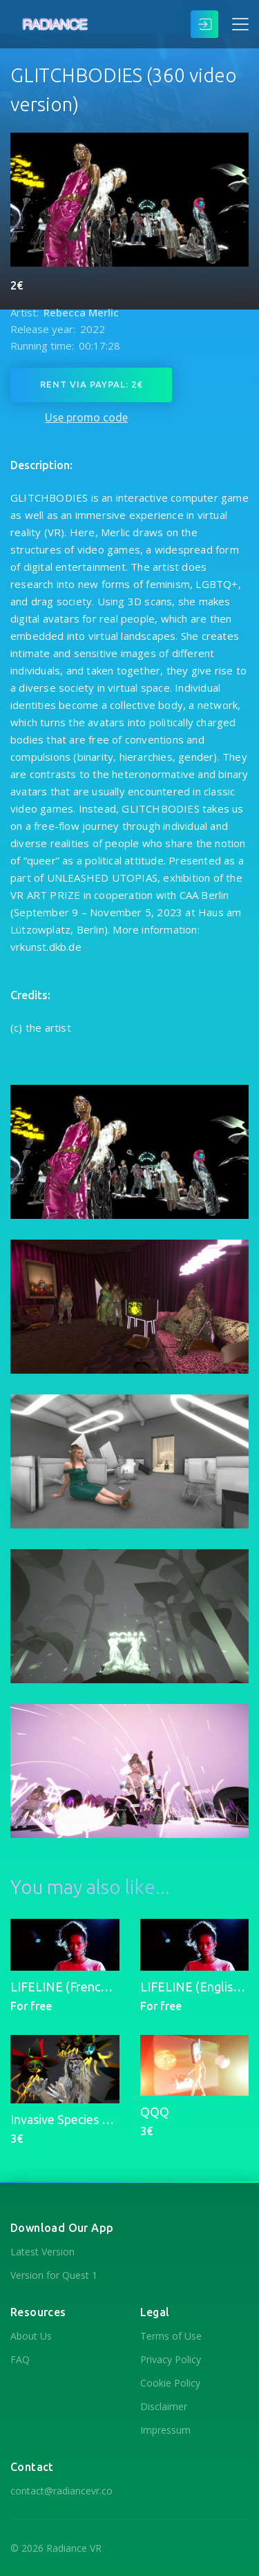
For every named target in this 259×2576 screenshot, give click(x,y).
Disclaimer (163, 2406)
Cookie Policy (170, 2382)
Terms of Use (171, 2335)
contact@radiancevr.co (61, 2490)
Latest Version (42, 2251)
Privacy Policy (170, 2359)
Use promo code (86, 417)
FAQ (20, 2359)
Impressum (165, 2429)
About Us (31, 2335)
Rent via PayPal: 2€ (91, 384)
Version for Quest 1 (53, 2275)
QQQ (154, 2112)
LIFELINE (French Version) (83, 1986)
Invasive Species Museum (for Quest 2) (116, 2119)
